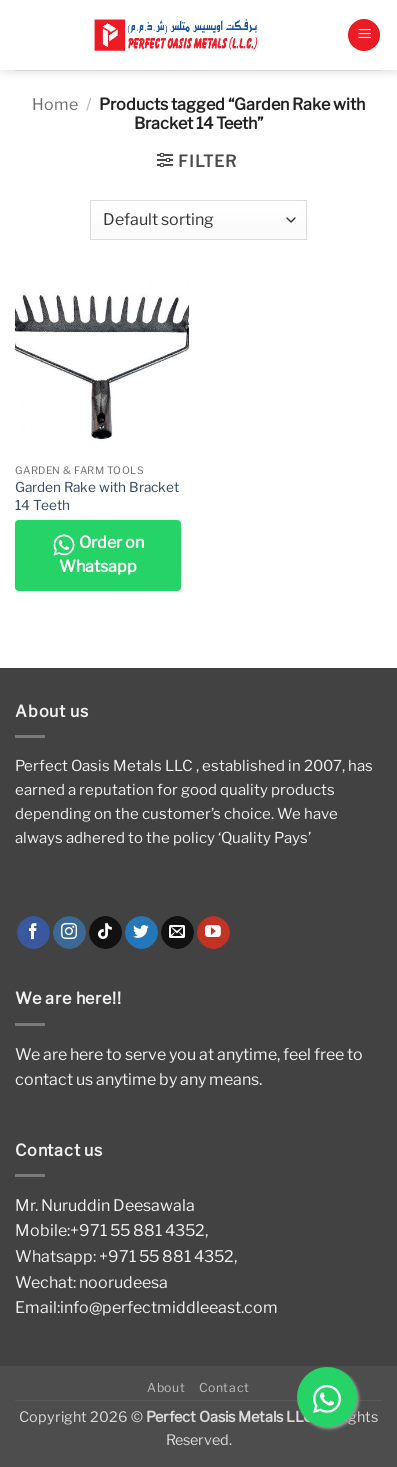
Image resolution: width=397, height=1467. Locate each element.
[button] (364, 35)
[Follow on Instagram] (69, 933)
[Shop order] (198, 220)
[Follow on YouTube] (213, 933)
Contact (224, 1387)
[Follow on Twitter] (141, 933)
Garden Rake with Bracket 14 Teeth (97, 496)
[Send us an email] (177, 933)
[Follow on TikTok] (105, 933)
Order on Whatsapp (98, 554)
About (166, 1387)
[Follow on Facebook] (33, 933)
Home (55, 104)
